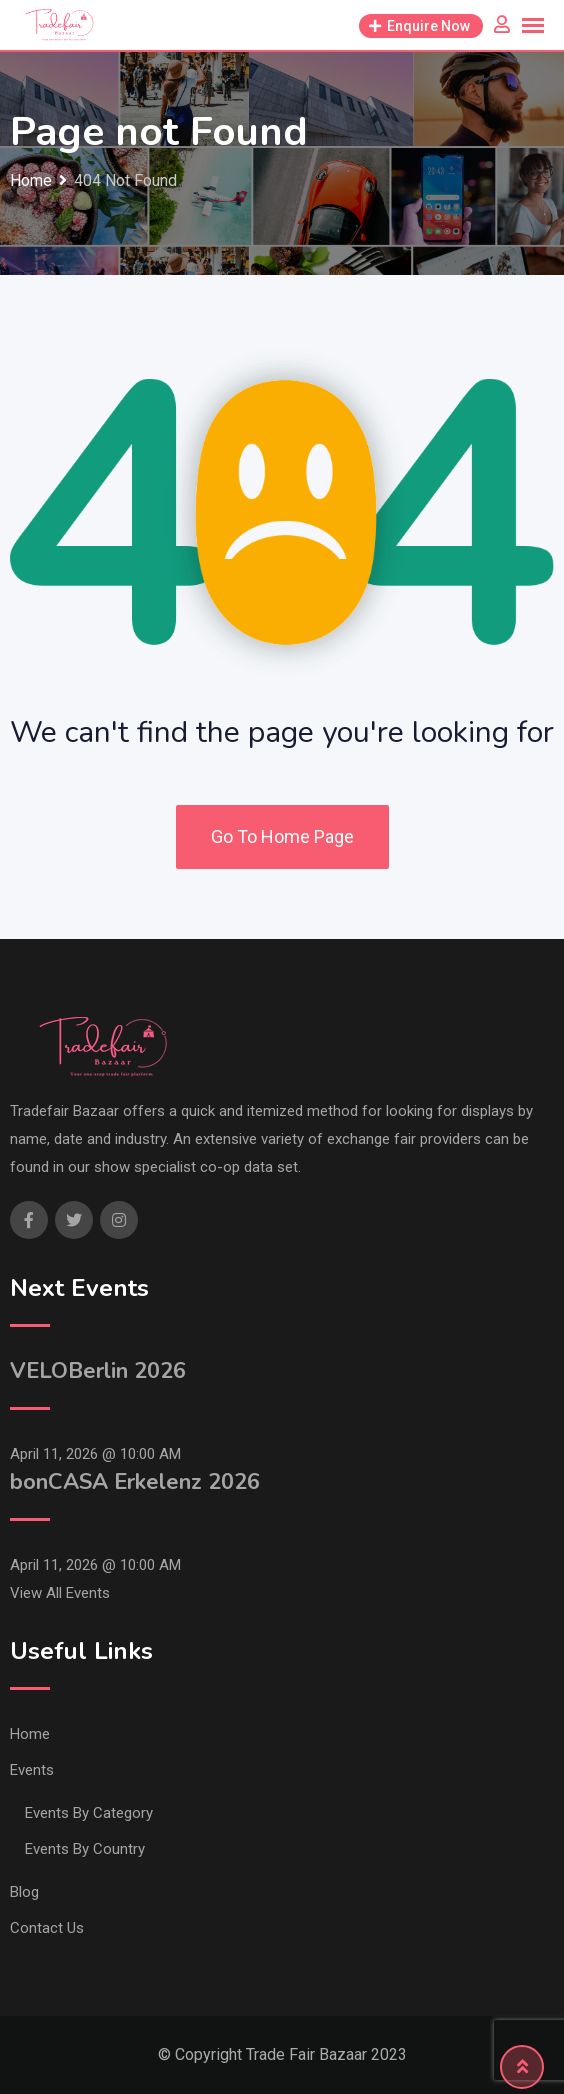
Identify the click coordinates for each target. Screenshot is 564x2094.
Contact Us (47, 1928)
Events (32, 1770)
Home (30, 1734)
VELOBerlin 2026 (98, 1371)
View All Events (60, 1593)
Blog (24, 1892)
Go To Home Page (282, 836)
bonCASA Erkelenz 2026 (135, 1482)
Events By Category (89, 1813)
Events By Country (85, 1849)
